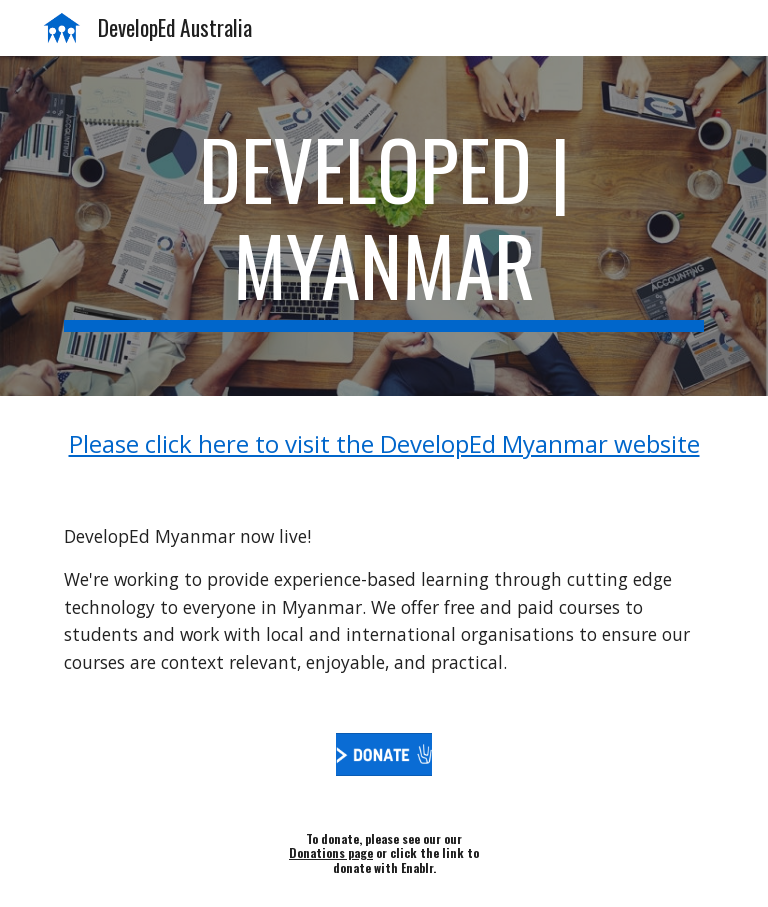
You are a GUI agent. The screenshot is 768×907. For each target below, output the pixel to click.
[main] (383, 226)
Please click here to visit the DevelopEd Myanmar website (384, 443)
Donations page (331, 852)
